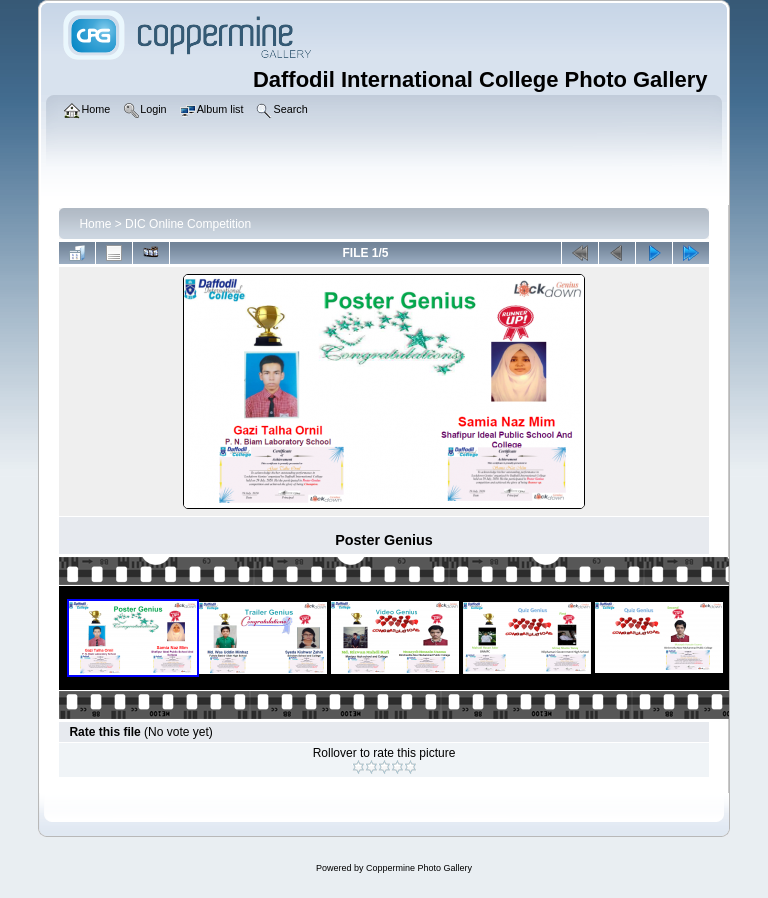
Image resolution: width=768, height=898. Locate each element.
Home (95, 224)
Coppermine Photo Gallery (419, 868)
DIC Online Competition (188, 224)
